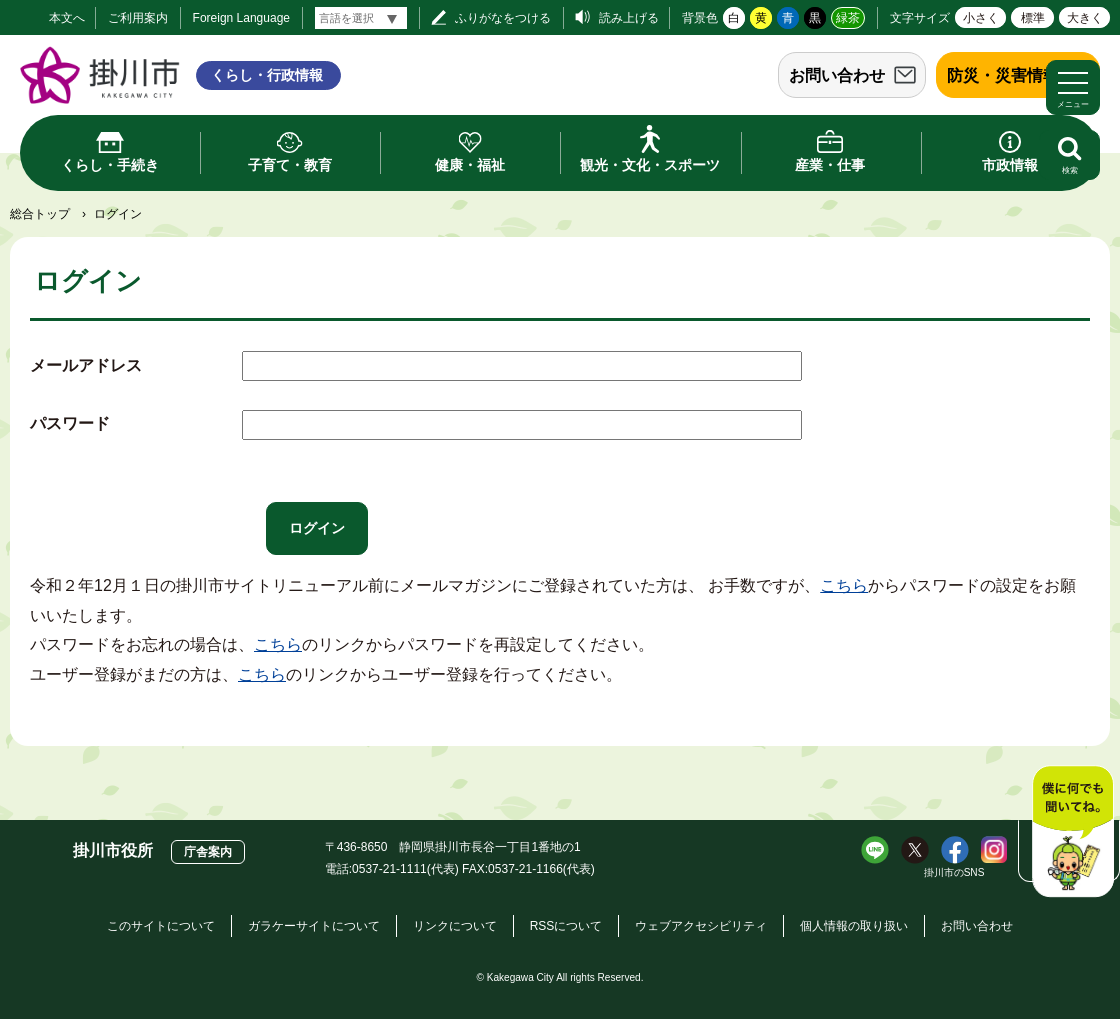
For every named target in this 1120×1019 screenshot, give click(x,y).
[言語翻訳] (361, 18)
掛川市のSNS (954, 872)
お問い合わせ (837, 75)
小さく (981, 18)
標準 (1033, 18)
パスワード (70, 423)
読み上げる (629, 18)
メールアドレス (86, 365)
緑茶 (848, 18)
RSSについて (566, 926)
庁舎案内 (208, 852)
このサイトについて (161, 926)
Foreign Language (241, 18)
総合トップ (40, 214)
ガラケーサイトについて (314, 926)
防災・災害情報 (1003, 75)
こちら (844, 585)
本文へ (67, 18)
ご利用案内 (138, 18)
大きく (1085, 18)
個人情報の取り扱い (854, 926)
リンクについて (455, 926)
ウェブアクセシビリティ (701, 926)
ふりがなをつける (503, 18)
